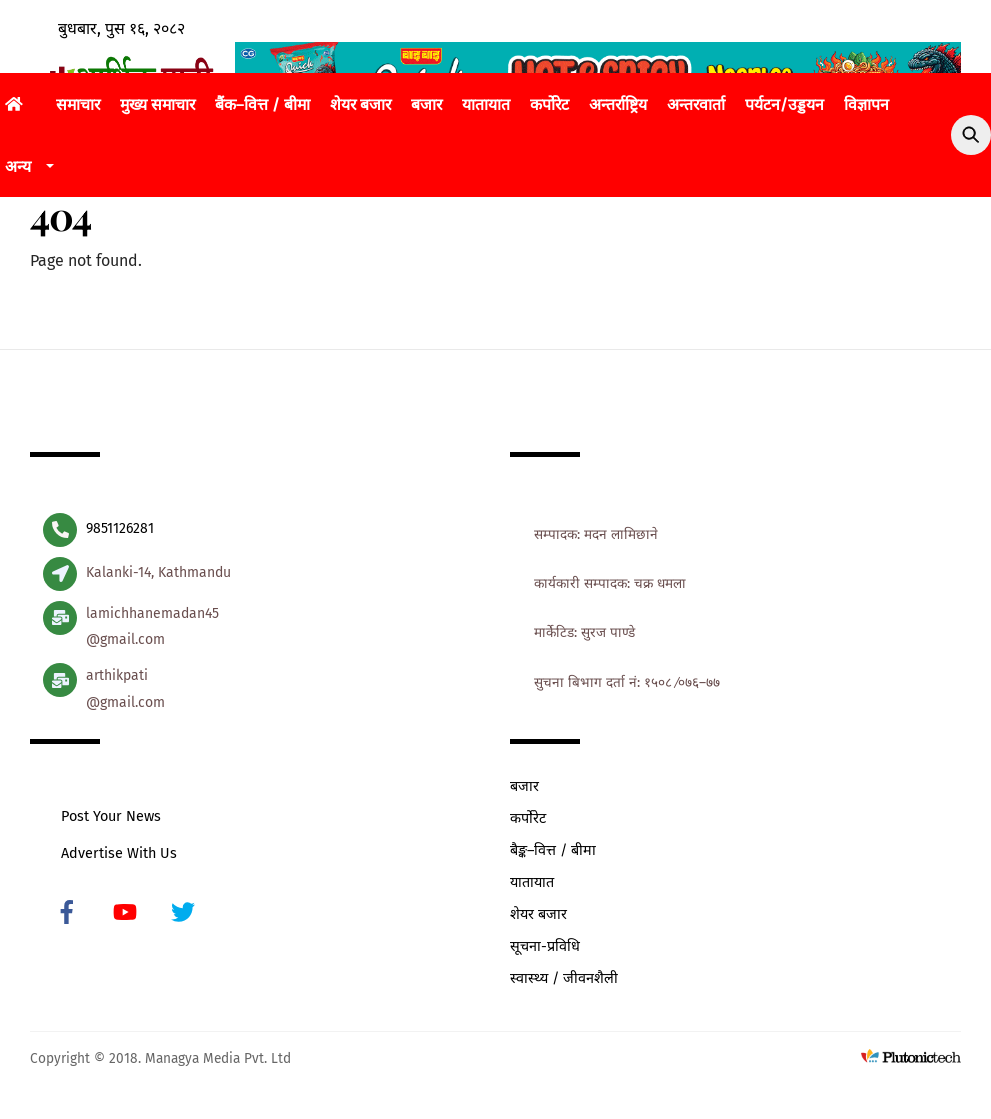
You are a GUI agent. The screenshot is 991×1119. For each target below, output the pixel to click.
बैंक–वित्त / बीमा (262, 104)
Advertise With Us (119, 853)
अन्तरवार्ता (696, 104)
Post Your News (111, 816)
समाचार (78, 104)
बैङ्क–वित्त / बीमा (553, 850)
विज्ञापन (866, 104)
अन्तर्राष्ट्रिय (618, 104)
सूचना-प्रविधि (545, 946)
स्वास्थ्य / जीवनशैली (564, 978)
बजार (426, 104)
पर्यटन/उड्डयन (784, 104)
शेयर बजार (360, 104)
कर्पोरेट (549, 104)
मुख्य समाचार (157, 104)
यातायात (486, 104)
